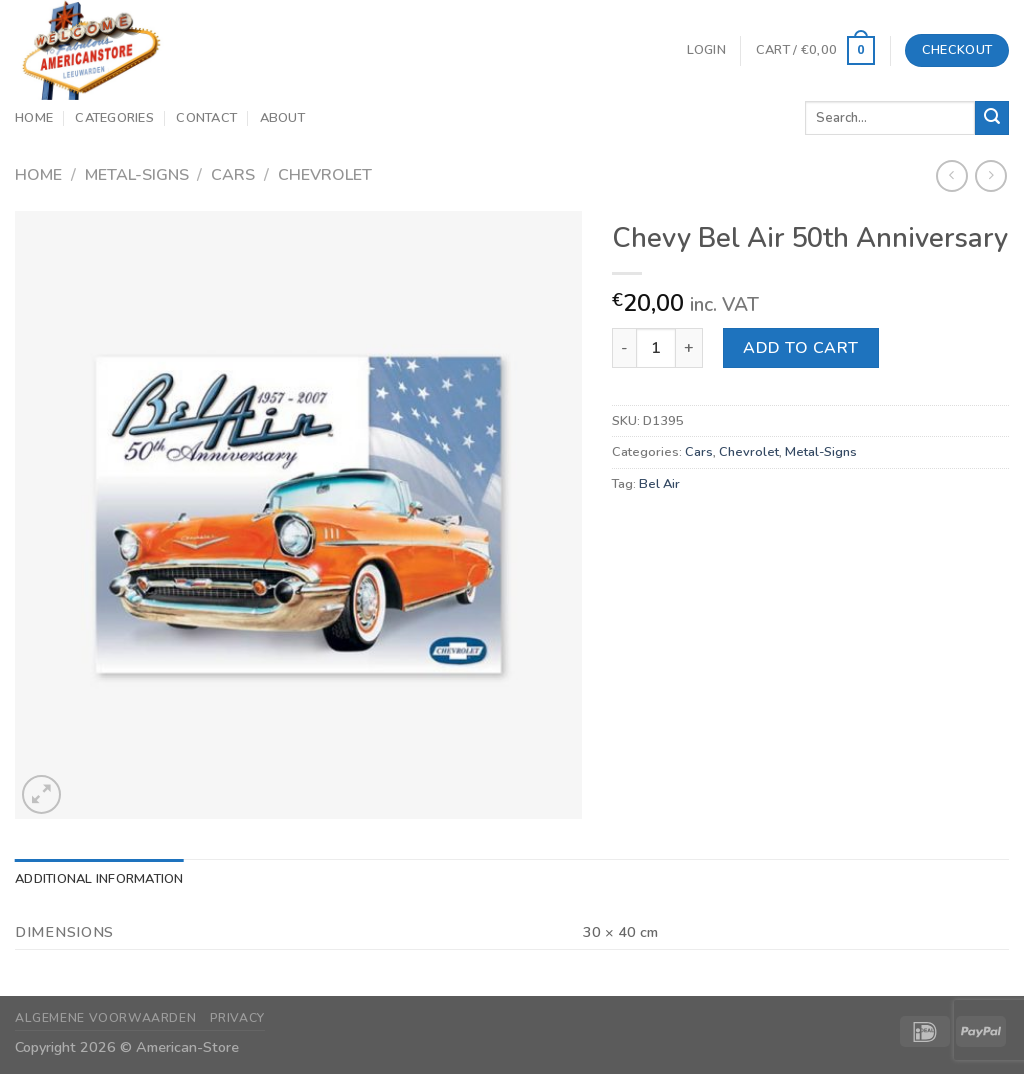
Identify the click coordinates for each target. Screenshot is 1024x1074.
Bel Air (659, 484)
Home (34, 118)
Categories (114, 118)
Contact (206, 118)
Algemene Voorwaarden (105, 1018)
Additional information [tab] (99, 879)
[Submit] (992, 118)
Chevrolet (325, 175)
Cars (233, 175)
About (282, 118)
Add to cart (800, 348)
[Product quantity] (656, 348)
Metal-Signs (137, 175)
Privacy (237, 1018)
